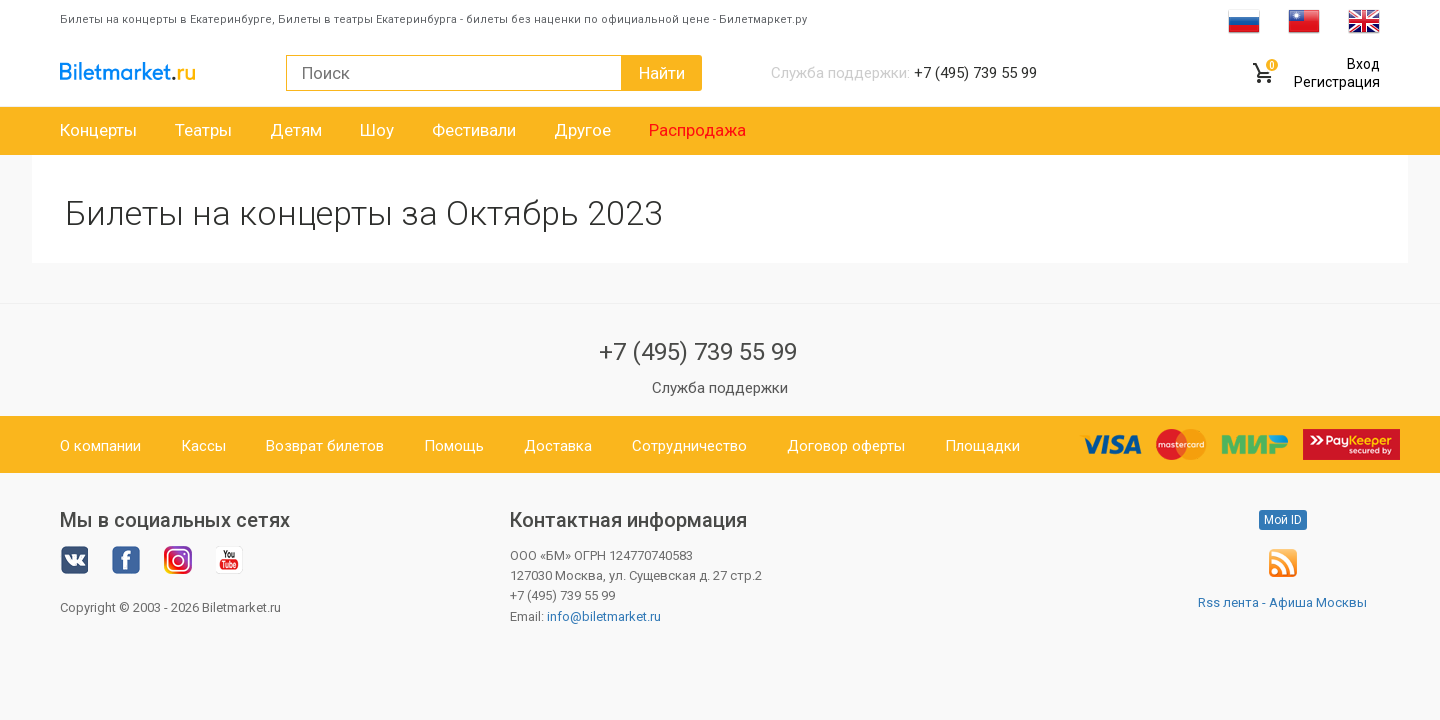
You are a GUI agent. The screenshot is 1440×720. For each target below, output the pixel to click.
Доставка (558, 446)
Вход (1363, 64)
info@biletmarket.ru (604, 616)
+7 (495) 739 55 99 (698, 352)
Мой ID (1283, 520)
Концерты (98, 130)
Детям (296, 130)
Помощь (454, 446)
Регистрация (1337, 82)
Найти (662, 73)
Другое (582, 130)
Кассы (203, 446)
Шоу (377, 130)
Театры (203, 130)
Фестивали (474, 130)
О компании (100, 446)
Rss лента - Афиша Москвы (1282, 602)
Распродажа (697, 130)
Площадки (982, 446)
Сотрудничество (689, 446)
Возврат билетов (325, 446)
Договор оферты (846, 446)
